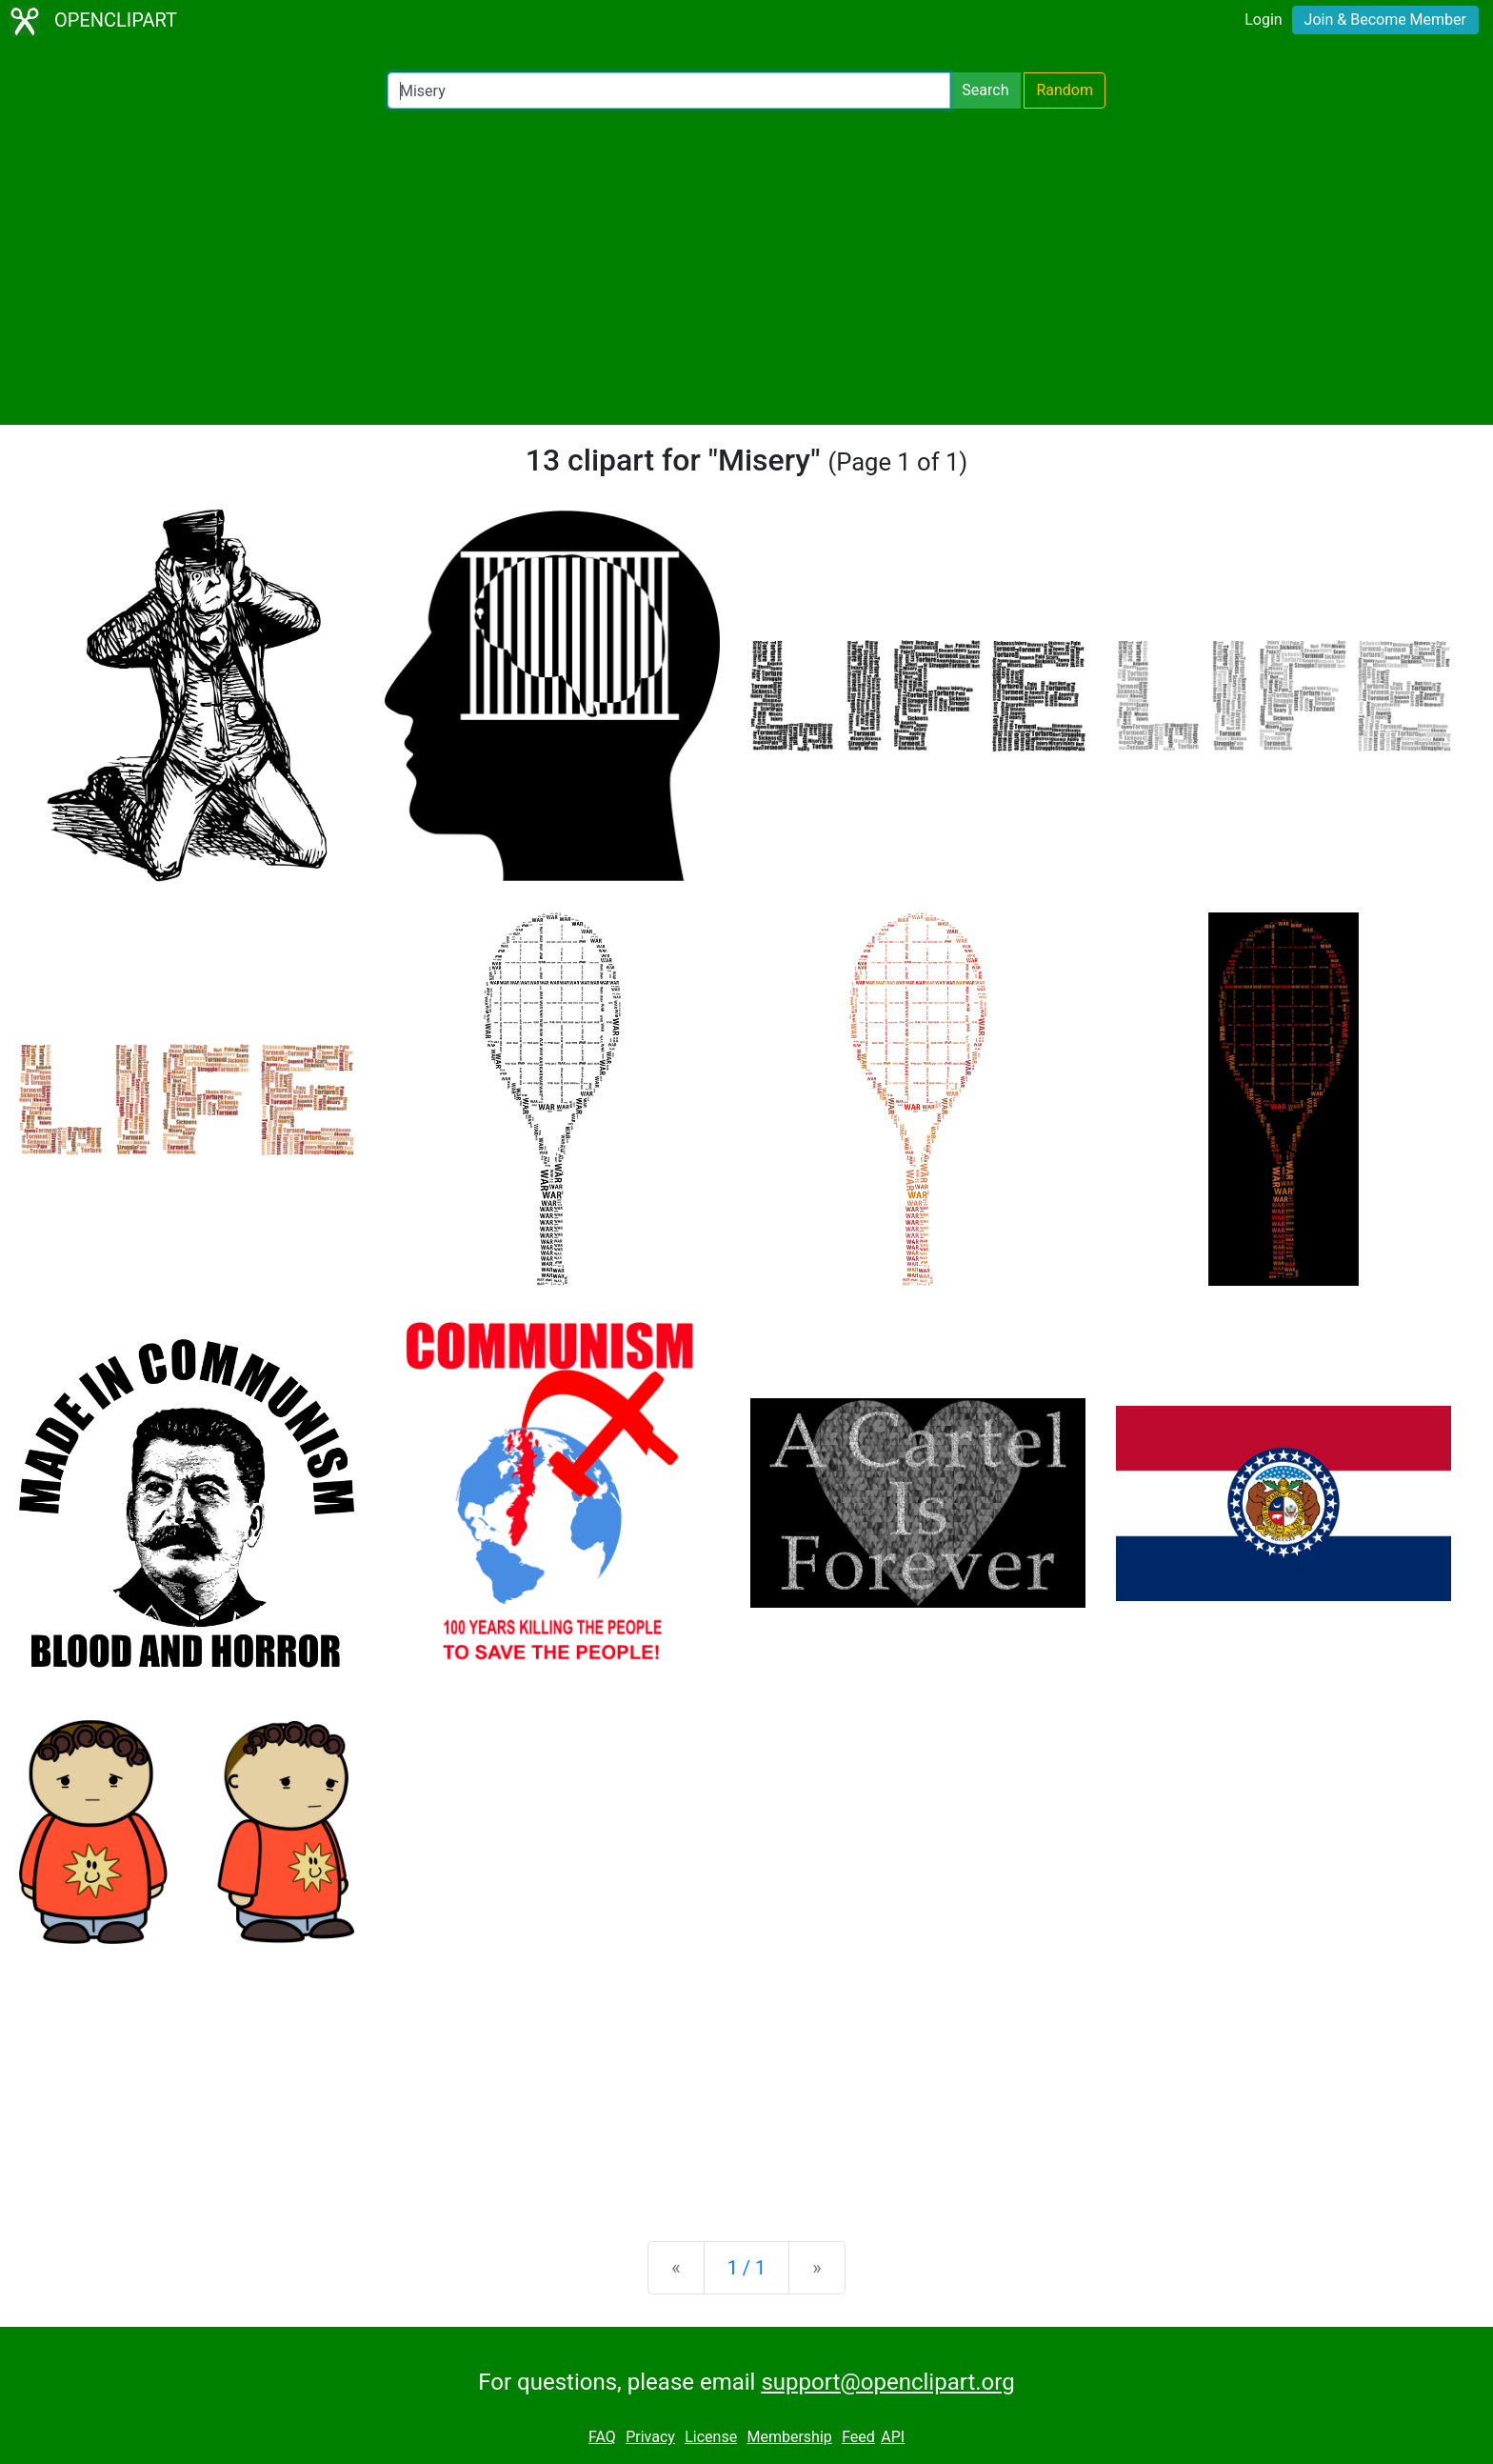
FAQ (602, 2437)
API (893, 2437)
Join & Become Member (1385, 19)
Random (1064, 90)
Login (1263, 19)
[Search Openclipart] (669, 90)
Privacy (650, 2437)
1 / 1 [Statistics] (746, 2267)
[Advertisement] (746, 266)
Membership (788, 2437)
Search (985, 90)
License (711, 2437)
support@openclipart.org (887, 2382)
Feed (858, 2437)
